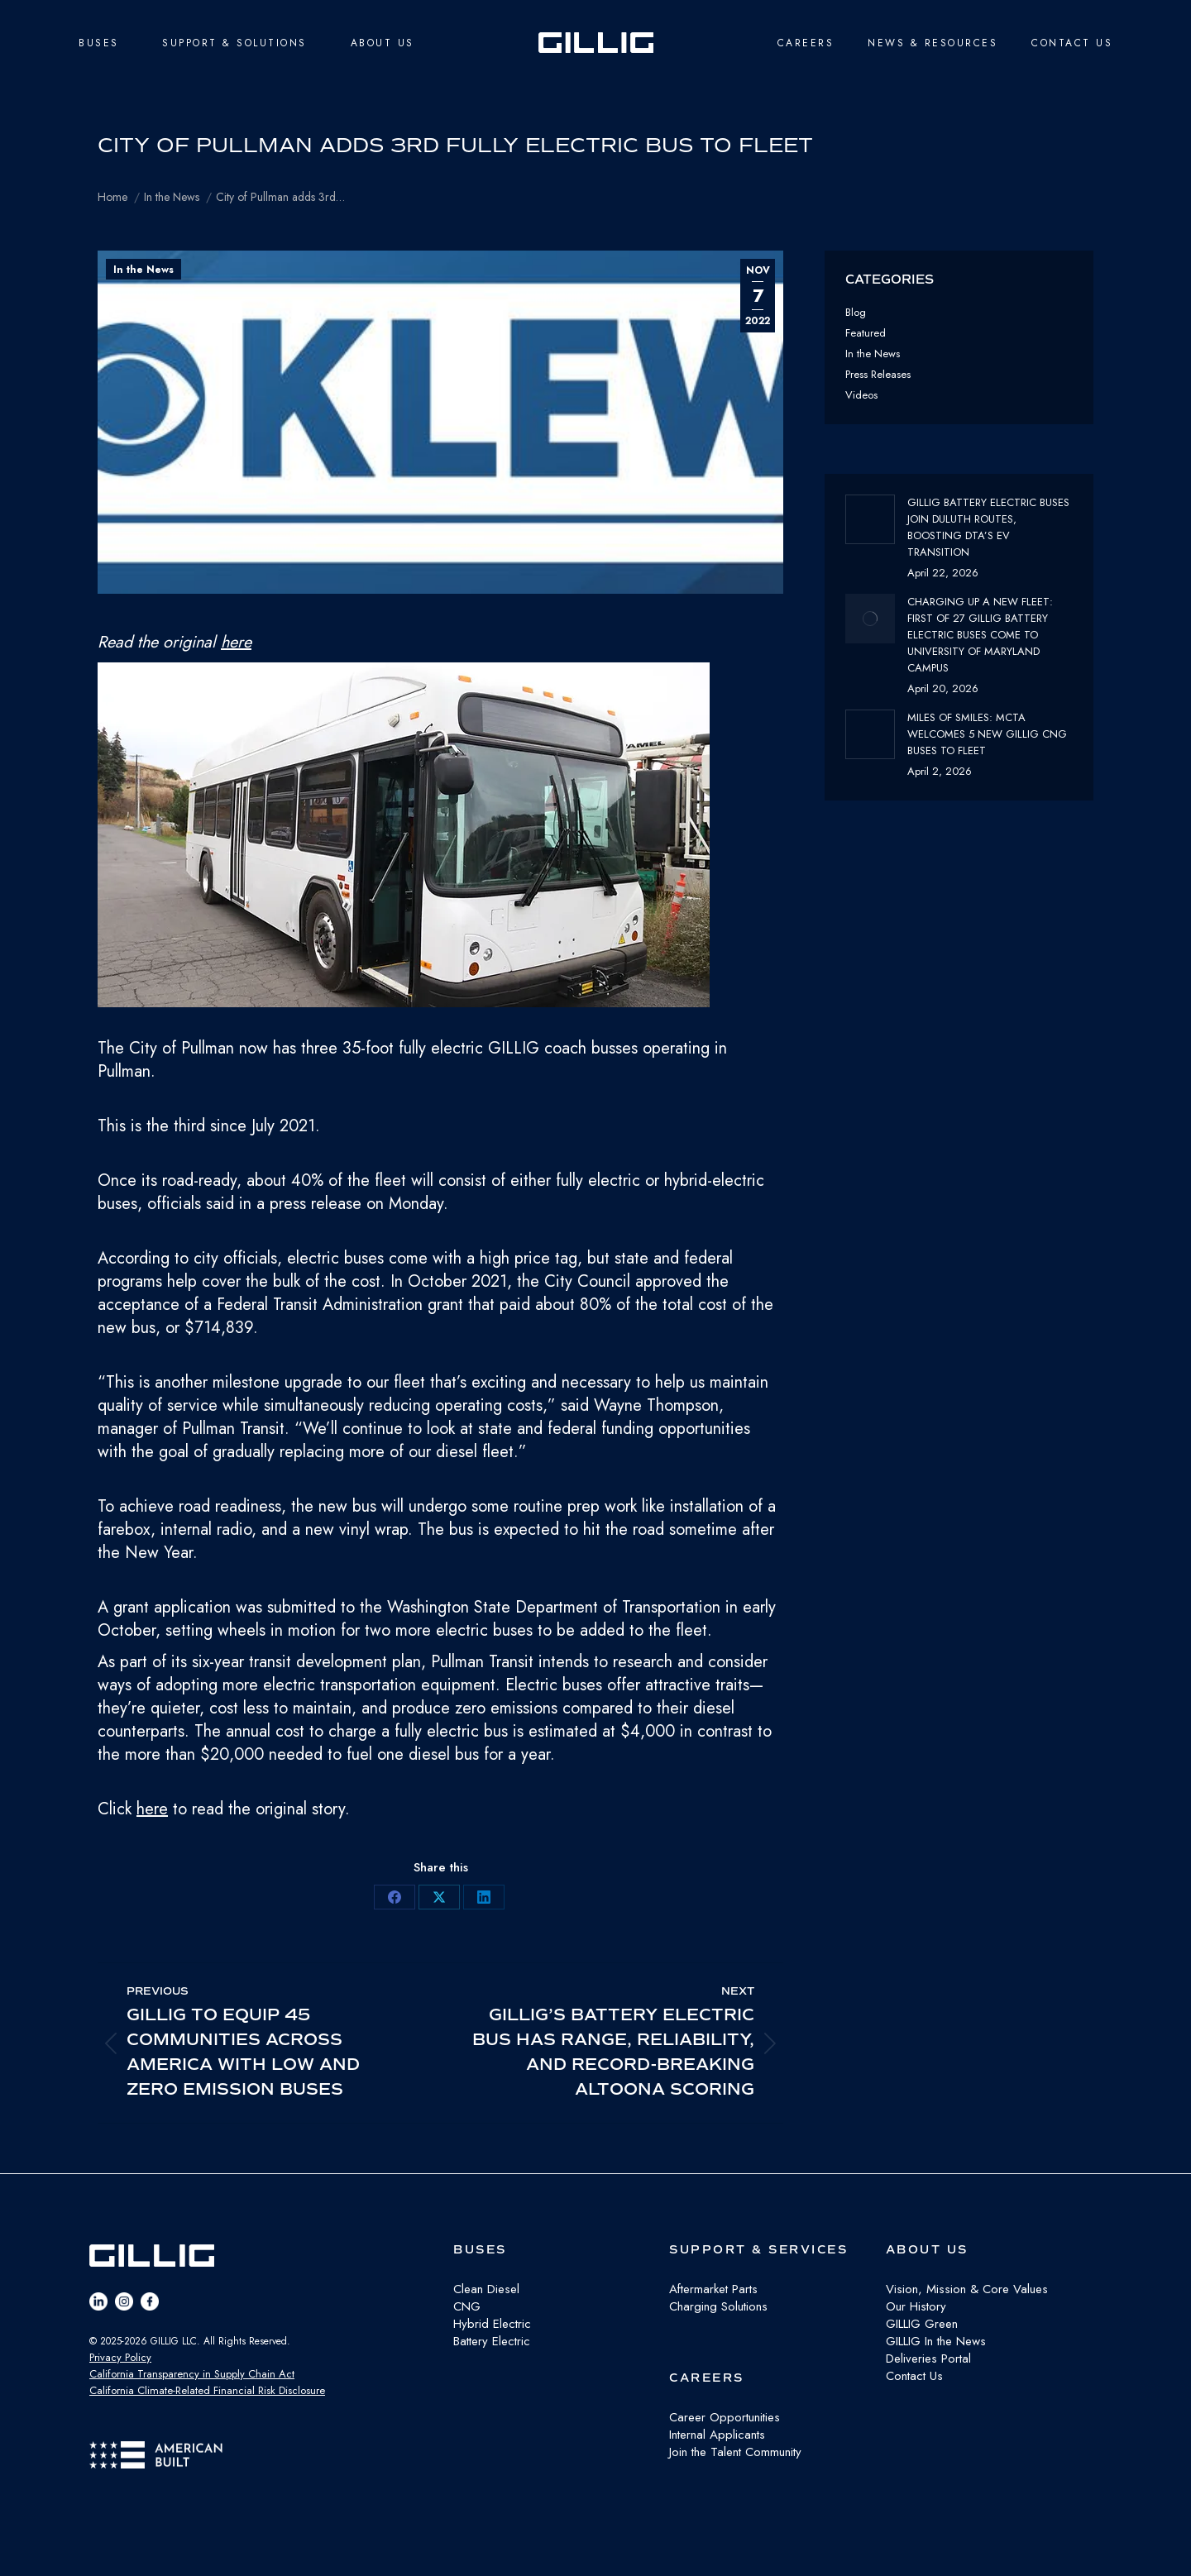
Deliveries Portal (928, 2358)
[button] (440, 838)
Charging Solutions (718, 2306)
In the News (143, 269)
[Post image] (870, 519)
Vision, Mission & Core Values (967, 2289)
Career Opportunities (724, 2417)
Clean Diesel (486, 2289)
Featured (865, 333)
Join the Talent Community (735, 2452)
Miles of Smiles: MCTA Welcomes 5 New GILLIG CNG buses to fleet (987, 734)
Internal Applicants (717, 2434)
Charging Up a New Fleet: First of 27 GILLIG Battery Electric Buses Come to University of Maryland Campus (980, 635)
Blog (855, 312)
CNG (467, 2306)
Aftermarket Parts (713, 2289)
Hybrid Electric (492, 2324)
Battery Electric (491, 2341)
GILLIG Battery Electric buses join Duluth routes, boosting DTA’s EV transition (988, 527)
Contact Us (914, 2376)
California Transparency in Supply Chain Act (191, 2374)
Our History (916, 2306)
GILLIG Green (922, 2324)
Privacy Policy (120, 2357)
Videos (861, 395)
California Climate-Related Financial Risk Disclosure (207, 2390)
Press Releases (878, 374)
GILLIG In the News (936, 2341)
